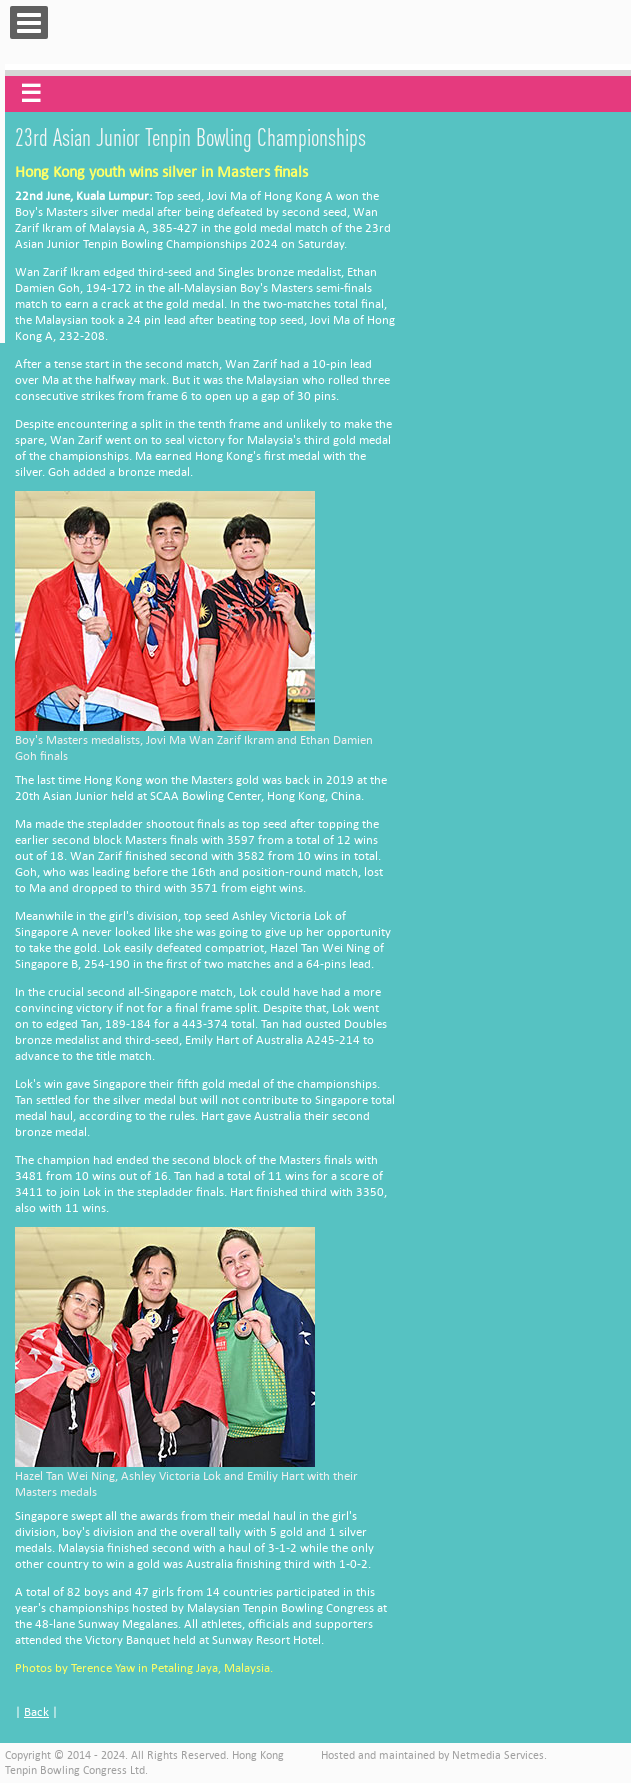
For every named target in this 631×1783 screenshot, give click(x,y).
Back (36, 1711)
